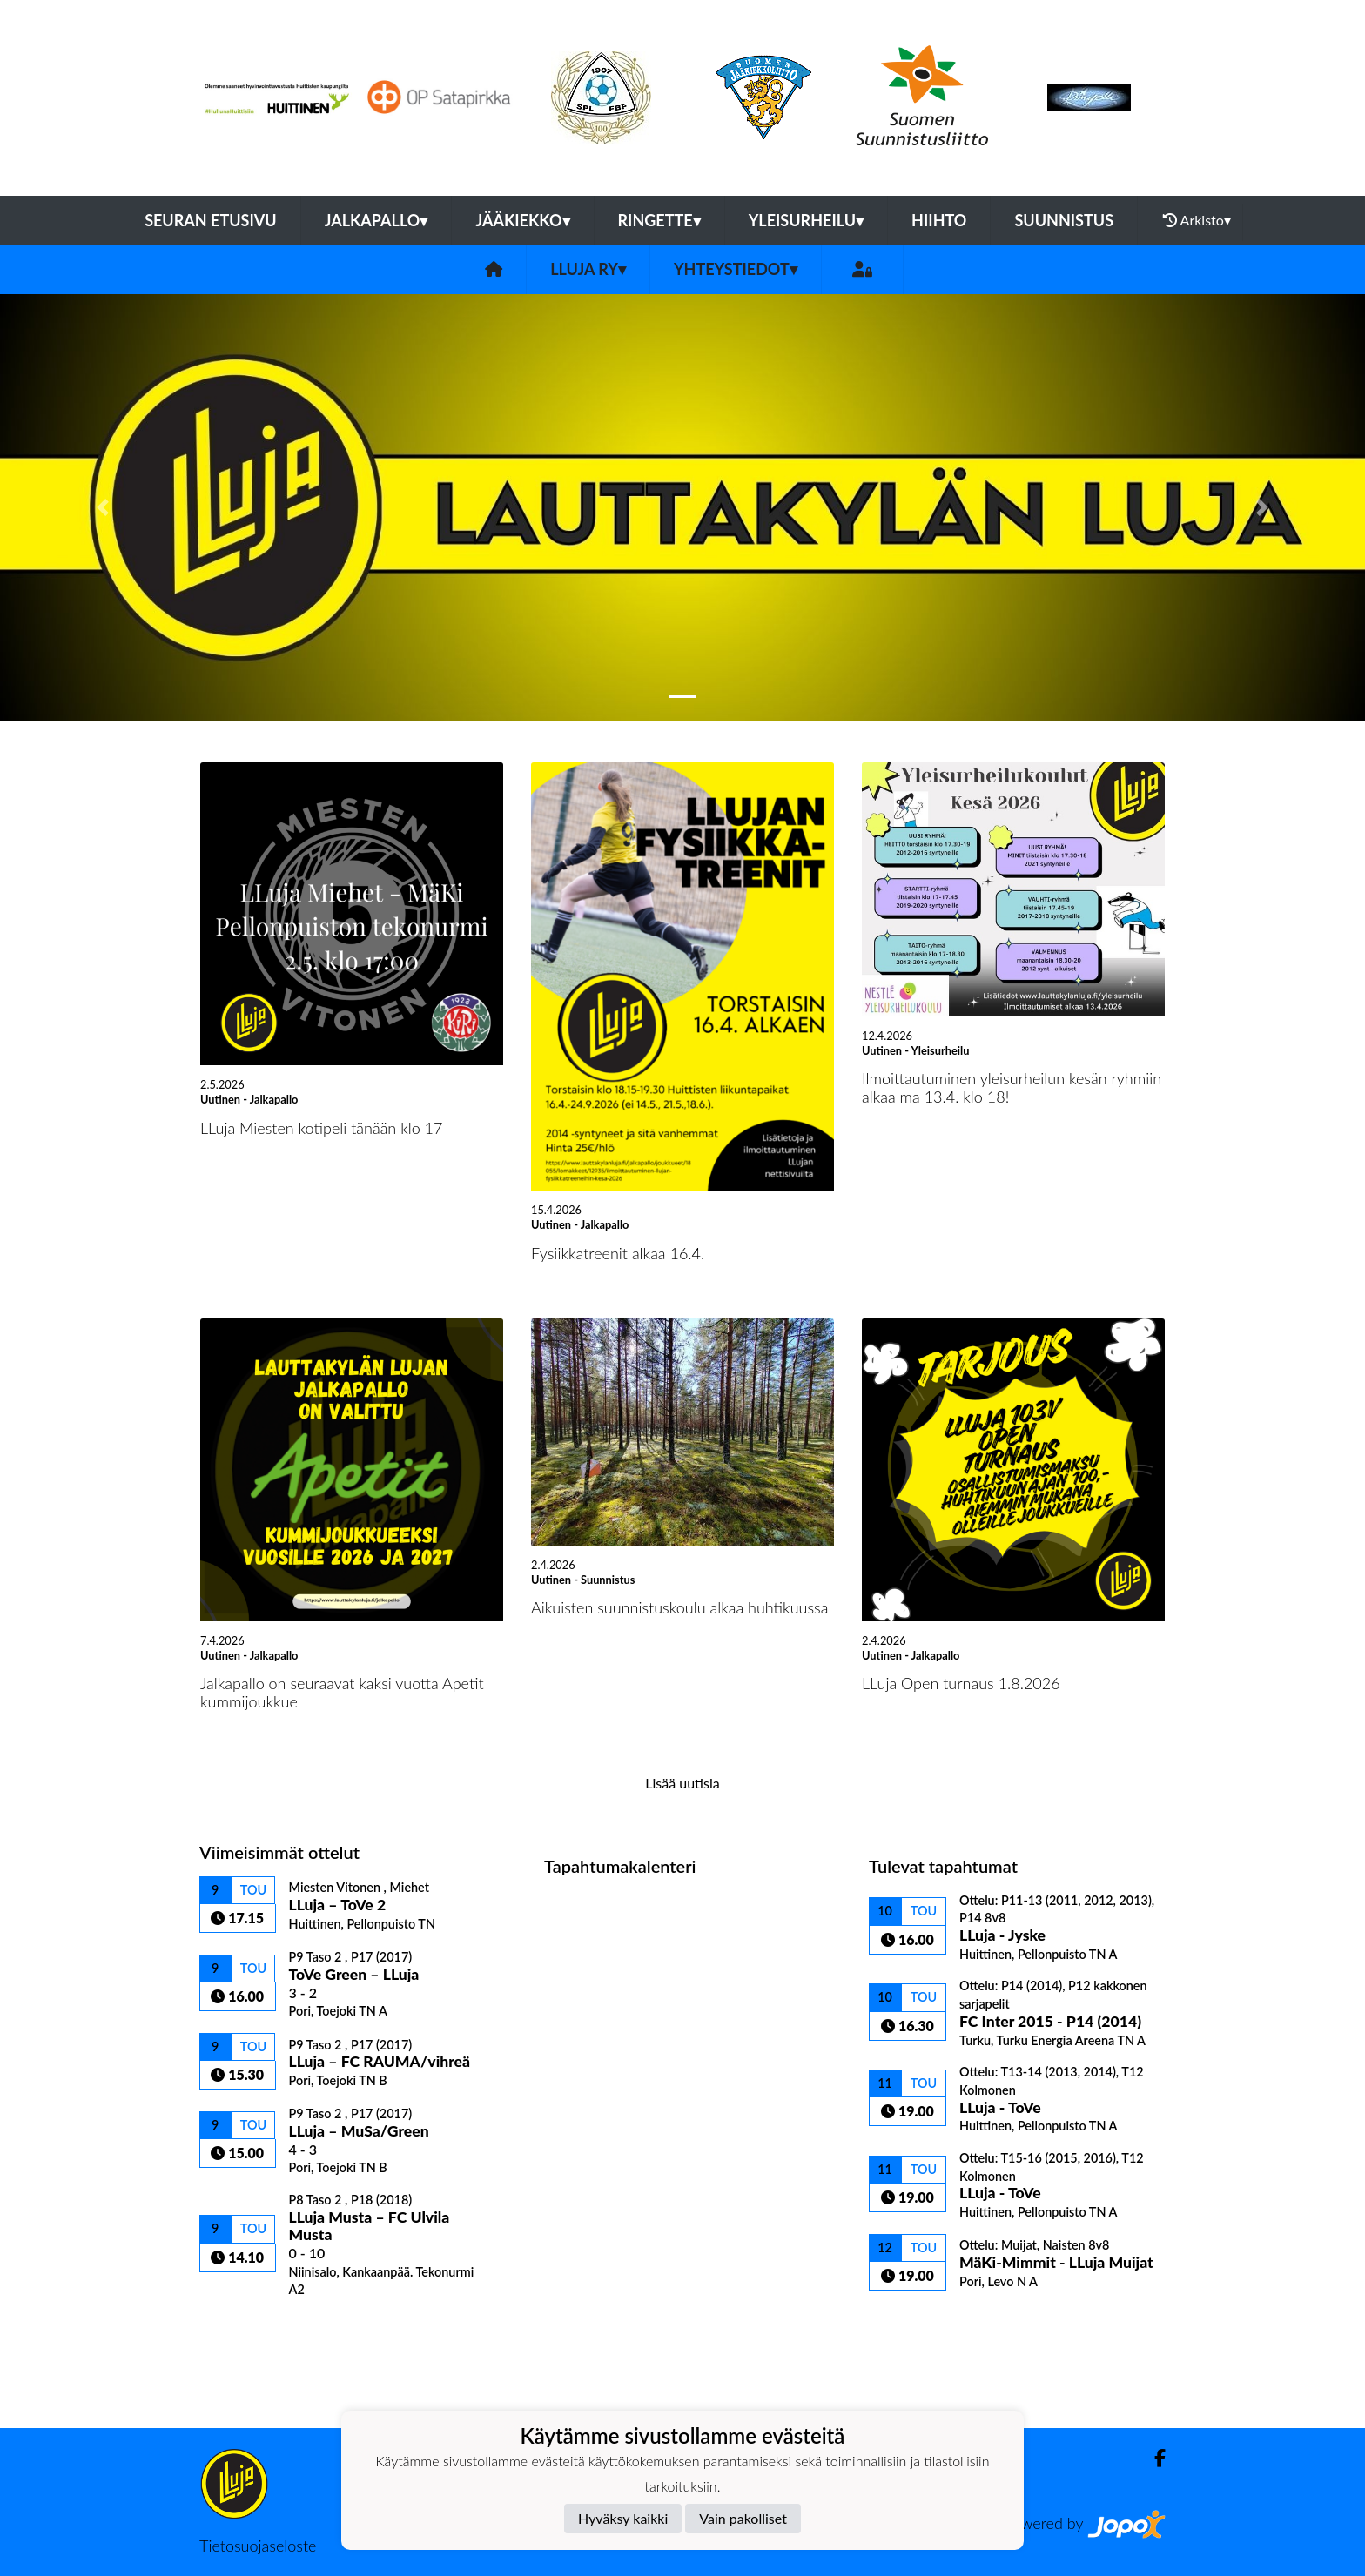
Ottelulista (242, 2327)
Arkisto (1197, 220)
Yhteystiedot (735, 268)
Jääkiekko (522, 220)
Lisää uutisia (682, 1782)
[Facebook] (1153, 2458)
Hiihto (938, 220)
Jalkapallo (376, 220)
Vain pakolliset (743, 2518)
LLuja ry (588, 268)
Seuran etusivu (211, 220)
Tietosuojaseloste (257, 2545)
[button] (102, 507)
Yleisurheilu (806, 220)
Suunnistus (1063, 220)
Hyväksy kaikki (623, 2518)
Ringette (659, 220)
